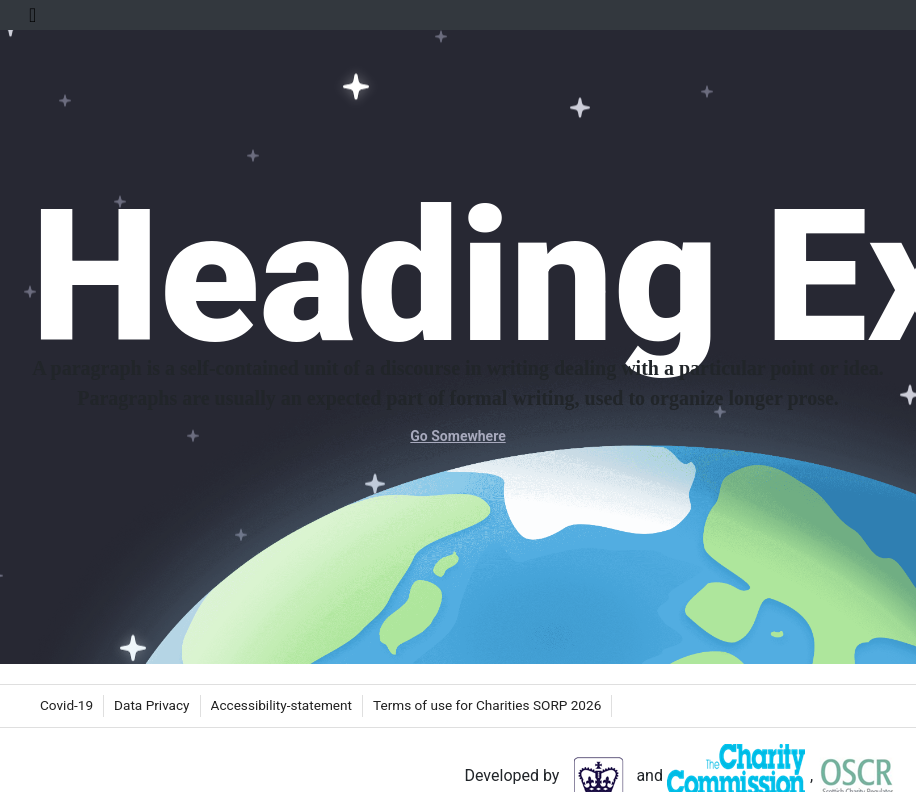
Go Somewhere (457, 436)
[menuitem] (66, 706)
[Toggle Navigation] (32, 15)
